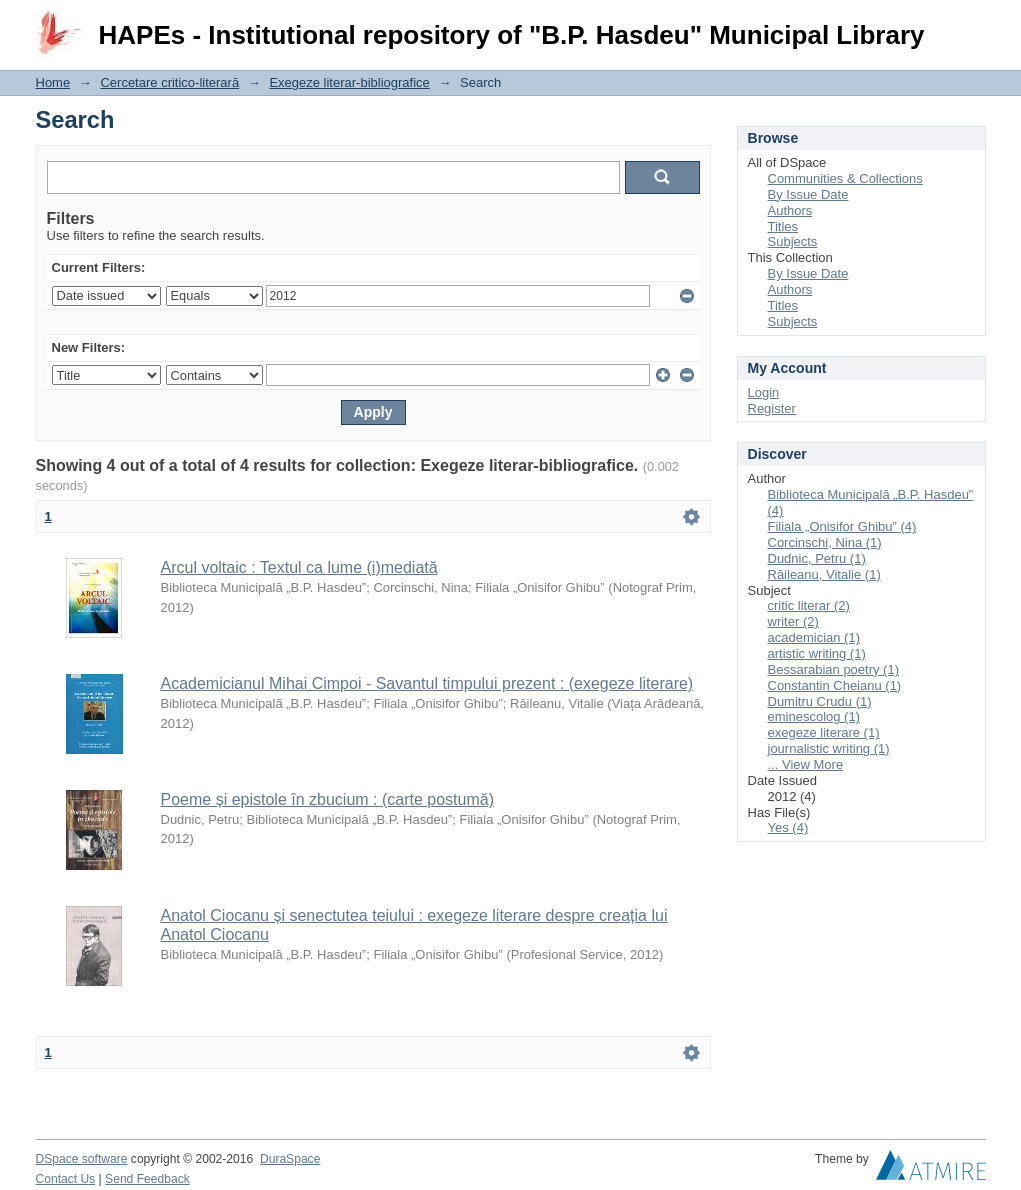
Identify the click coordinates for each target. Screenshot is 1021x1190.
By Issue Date (808, 194)
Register (772, 408)
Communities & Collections (845, 178)
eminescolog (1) (814, 716)
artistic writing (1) (817, 653)
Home (53, 82)
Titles (783, 226)
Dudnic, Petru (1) (817, 558)
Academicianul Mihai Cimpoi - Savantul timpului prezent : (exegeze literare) (427, 683)
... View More (806, 764)
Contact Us (66, 1179)
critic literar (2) (809, 605)
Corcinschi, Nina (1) (825, 542)
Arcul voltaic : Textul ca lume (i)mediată (299, 567)
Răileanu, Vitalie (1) (824, 574)
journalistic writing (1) (829, 748)
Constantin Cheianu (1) (835, 685)
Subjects (793, 241)
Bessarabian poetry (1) (834, 669)
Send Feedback (147, 1179)
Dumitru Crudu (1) (820, 701)
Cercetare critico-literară (169, 82)
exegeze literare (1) (824, 732)
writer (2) (793, 621)
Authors (790, 210)
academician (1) (814, 637)
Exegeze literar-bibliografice (349, 82)
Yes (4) (788, 827)
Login (970, 24)
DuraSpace (290, 1159)
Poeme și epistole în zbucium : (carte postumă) (327, 799)
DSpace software (82, 1159)
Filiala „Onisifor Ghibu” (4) (842, 526)
